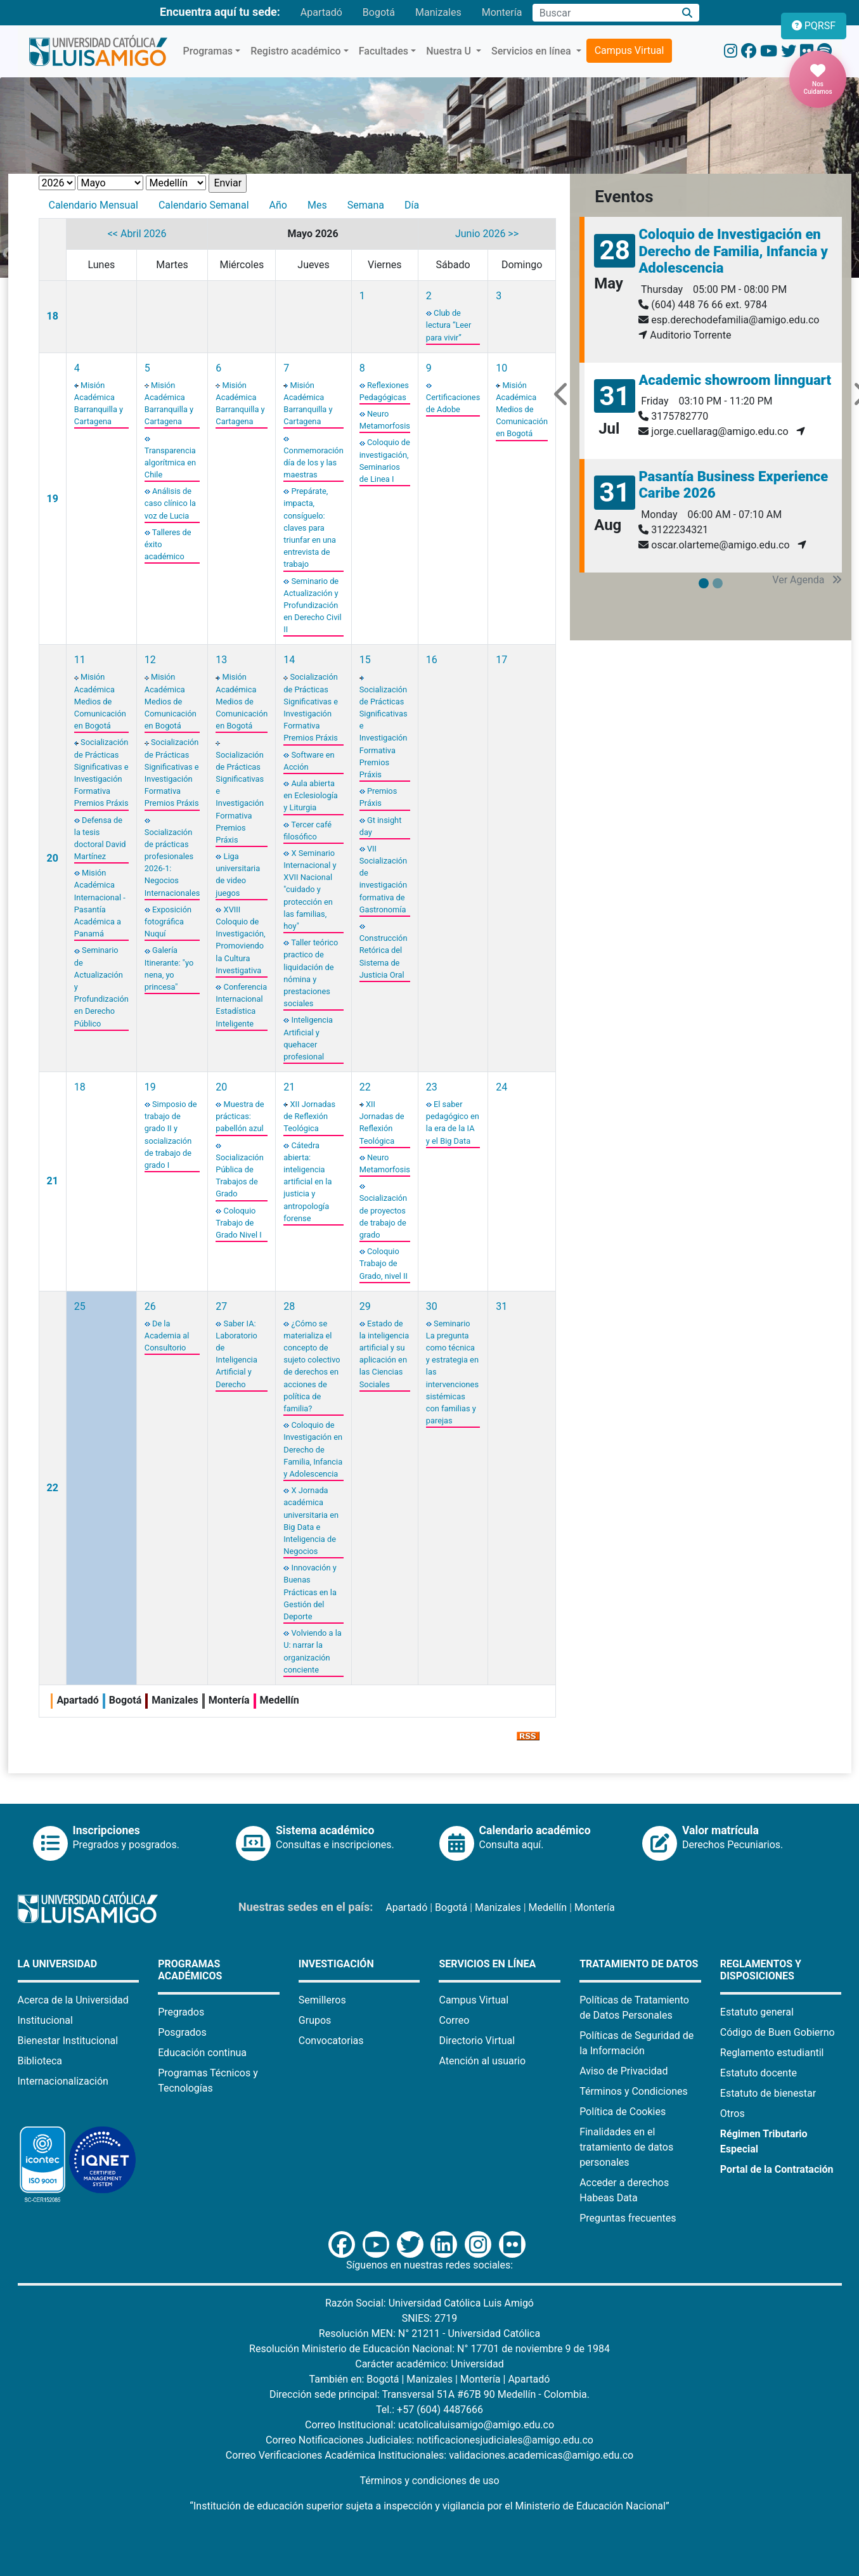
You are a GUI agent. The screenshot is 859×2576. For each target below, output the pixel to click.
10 (501, 368)
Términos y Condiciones (633, 2091)
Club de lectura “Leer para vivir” (448, 325)
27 (221, 1306)
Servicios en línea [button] (532, 51)
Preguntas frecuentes (627, 2218)
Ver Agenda (807, 580)
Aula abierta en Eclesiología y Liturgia (310, 795)
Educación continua (202, 2053)
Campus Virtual (629, 50)
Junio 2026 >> (487, 234)
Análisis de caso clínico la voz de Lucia (170, 503)
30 (431, 1306)
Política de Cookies (622, 2112)
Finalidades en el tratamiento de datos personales (626, 2147)
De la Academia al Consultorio (167, 1335)
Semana (365, 205)
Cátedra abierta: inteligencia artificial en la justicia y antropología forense (307, 1182)
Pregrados (181, 2012)
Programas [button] (208, 51)
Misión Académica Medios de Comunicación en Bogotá (522, 409)
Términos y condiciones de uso (429, 2481)
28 (289, 1306)
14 (289, 660)
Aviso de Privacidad (623, 2071)
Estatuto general (757, 2012)
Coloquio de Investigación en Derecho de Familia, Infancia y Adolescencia (312, 1449)
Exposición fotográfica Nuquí (168, 921)
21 (52, 1181)
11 (80, 660)
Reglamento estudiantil (772, 2053)
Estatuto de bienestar (768, 2093)
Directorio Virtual (477, 2041)
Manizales (438, 12)
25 (80, 1306)
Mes (317, 205)
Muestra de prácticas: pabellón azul (240, 1116)
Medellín (548, 1907)
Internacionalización (63, 2081)
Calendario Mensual (93, 205)
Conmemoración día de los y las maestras (313, 462)
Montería (502, 12)
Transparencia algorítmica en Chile (170, 462)
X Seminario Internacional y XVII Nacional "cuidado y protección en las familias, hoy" (309, 889)
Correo (454, 2020)
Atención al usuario (482, 2061)
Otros (732, 2113)
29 (365, 1306)
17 (501, 660)
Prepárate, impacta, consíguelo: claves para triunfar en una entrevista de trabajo (309, 527)
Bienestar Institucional (68, 2041)
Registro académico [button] (295, 51)
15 (365, 660)
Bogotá (379, 12)
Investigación (336, 1964)
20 (52, 858)
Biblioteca (40, 2061)
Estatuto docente (758, 2073)
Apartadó (321, 12)
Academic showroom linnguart (734, 380)
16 (431, 660)
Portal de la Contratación (777, 2169)
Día (411, 205)
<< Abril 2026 (137, 234)
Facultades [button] (383, 51)
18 (52, 316)
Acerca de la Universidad (73, 2000)
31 (501, 1306)
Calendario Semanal (203, 205)
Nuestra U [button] (450, 51)
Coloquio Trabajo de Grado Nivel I (238, 1222)
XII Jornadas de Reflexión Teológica (309, 1116)
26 (150, 1306)
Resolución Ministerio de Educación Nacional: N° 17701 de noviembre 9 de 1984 (429, 2349)
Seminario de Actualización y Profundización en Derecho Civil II (312, 605)
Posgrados (182, 2032)
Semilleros (322, 2000)
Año (278, 205)
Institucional (45, 2020)
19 (52, 499)
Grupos (315, 2020)
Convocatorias (331, 2041)
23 (431, 1087)
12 (150, 660)
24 (501, 1087)
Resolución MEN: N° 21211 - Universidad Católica (429, 2333)
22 (365, 1087)
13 (221, 660)
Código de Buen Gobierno (777, 2032)
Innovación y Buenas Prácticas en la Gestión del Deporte (310, 1592)
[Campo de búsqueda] (603, 12)
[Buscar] (687, 13)
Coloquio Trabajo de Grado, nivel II (383, 1263)
